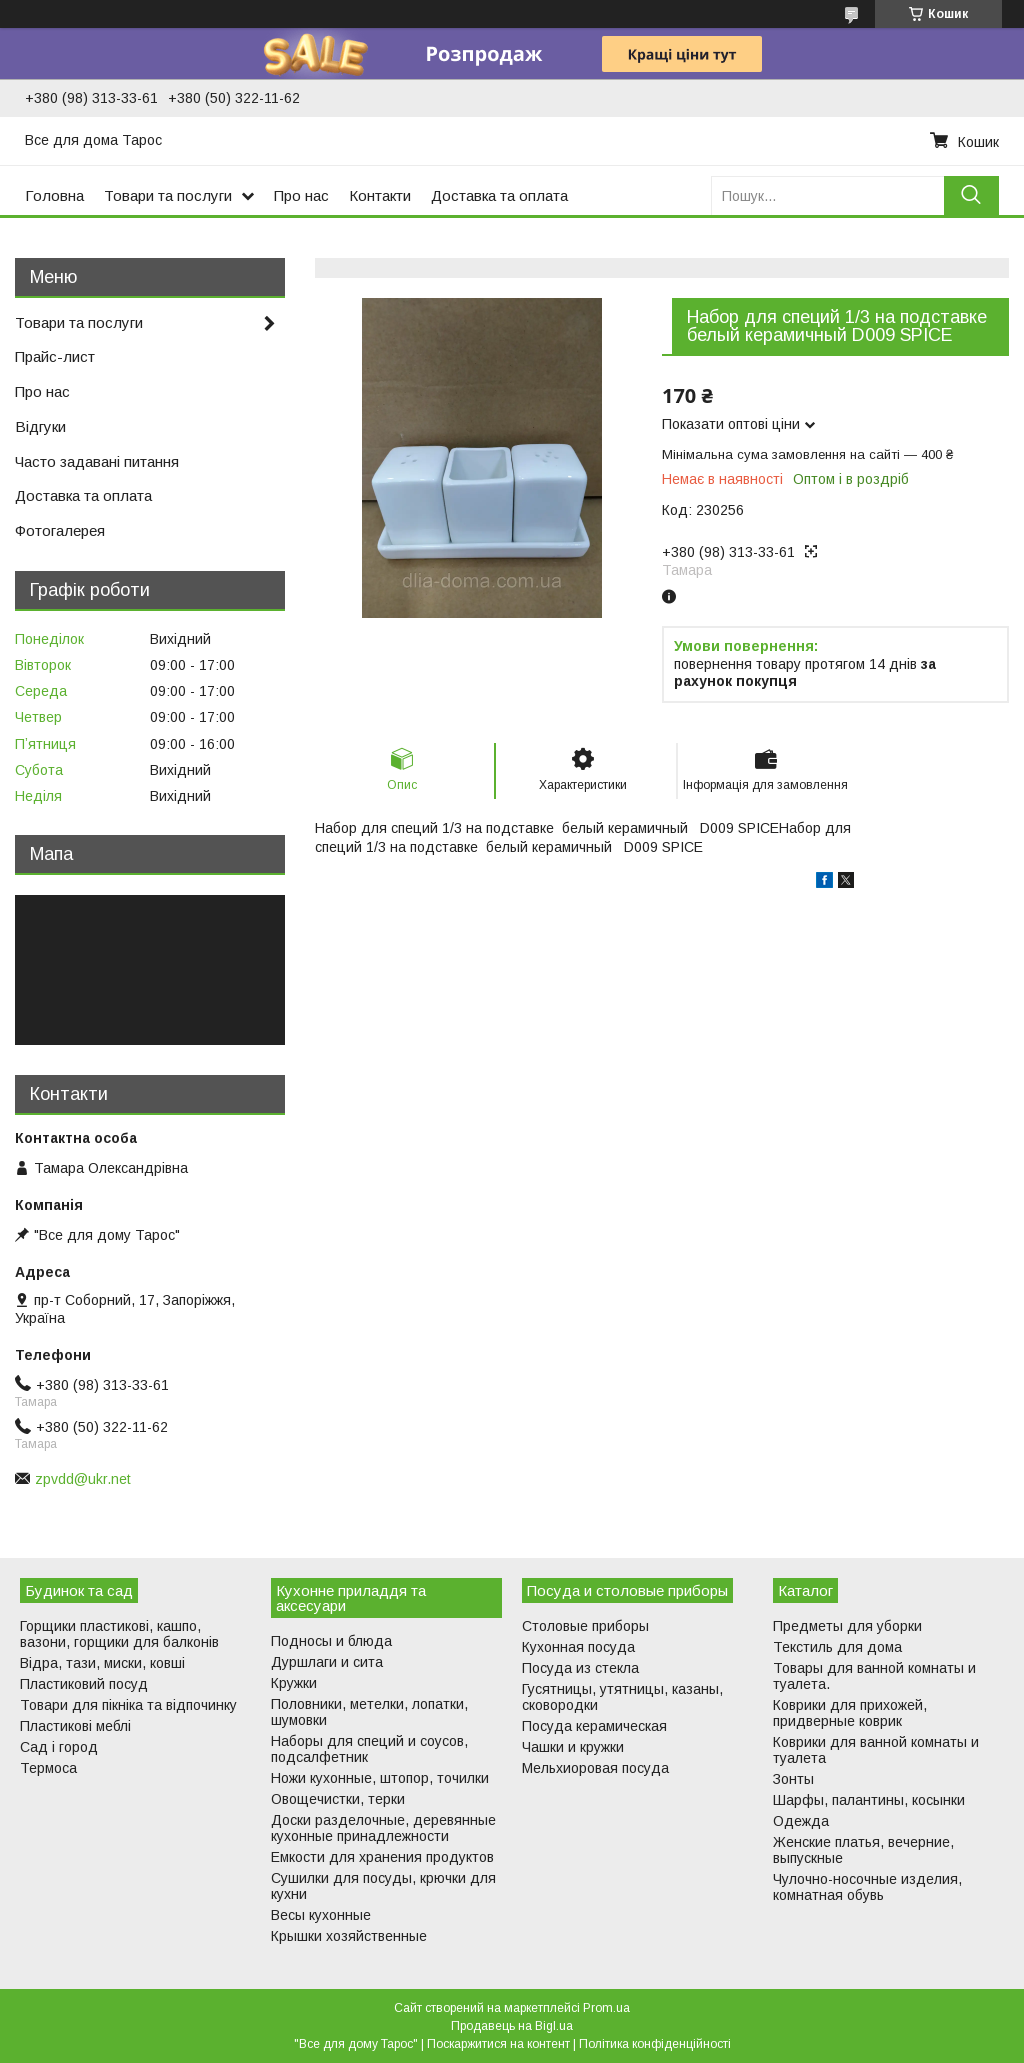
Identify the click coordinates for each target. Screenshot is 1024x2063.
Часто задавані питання (97, 461)
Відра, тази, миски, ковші (102, 1663)
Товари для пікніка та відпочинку (128, 1705)
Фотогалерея (60, 530)
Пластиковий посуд (84, 1684)
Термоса (48, 1768)
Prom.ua (606, 2008)
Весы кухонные (321, 1915)
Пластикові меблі (75, 1726)
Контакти (380, 195)
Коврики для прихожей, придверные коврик (850, 1713)
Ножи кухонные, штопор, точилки (380, 1778)
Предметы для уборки (847, 1626)
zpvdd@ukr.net (83, 1479)
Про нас (301, 195)
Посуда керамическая (594, 1726)
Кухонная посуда (578, 1647)
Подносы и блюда (331, 1641)
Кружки (294, 1683)
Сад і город (59, 1747)
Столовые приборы (585, 1626)
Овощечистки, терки (338, 1799)
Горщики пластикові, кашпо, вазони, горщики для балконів (119, 1634)
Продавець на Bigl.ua (512, 2026)
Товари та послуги (168, 195)
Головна (54, 195)
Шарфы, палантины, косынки (869, 1800)
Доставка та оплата (499, 195)
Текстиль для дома (837, 1647)
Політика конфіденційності (655, 2044)
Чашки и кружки (573, 1747)
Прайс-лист (55, 356)
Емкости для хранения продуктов (382, 1857)
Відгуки (40, 426)
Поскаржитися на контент (498, 2044)
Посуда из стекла (580, 1668)
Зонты (793, 1779)
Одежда (801, 1821)
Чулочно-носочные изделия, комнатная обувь (867, 1887)
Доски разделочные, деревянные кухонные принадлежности (383, 1828)
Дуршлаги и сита (327, 1662)
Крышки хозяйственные (349, 1936)
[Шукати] (971, 195)
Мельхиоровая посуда (595, 1768)
